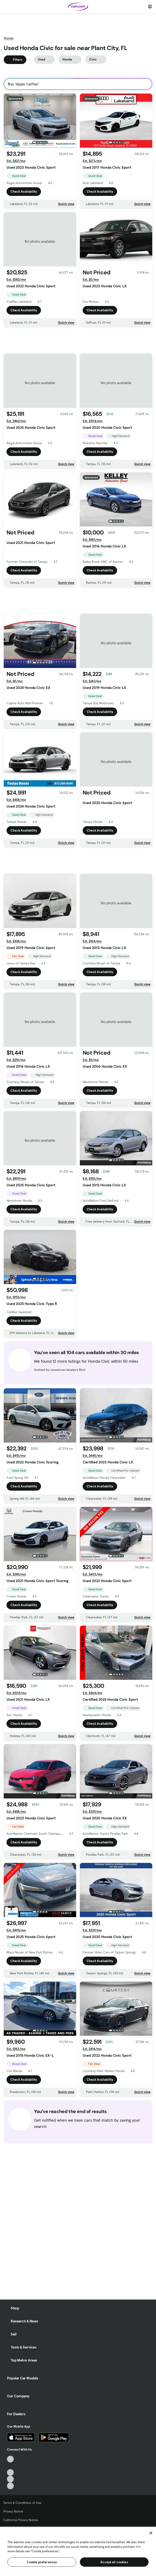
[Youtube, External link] (10, 2472)
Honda (8, 38)
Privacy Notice (13, 2511)
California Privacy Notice (20, 2520)
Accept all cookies (114, 2562)
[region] (78, 2551)
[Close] (151, 2533)
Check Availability (23, 191)
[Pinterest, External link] (10, 2485)
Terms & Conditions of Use (22, 2503)
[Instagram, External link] (10, 2479)
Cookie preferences (42, 2562)
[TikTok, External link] (10, 2459)
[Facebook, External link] (10, 2465)
